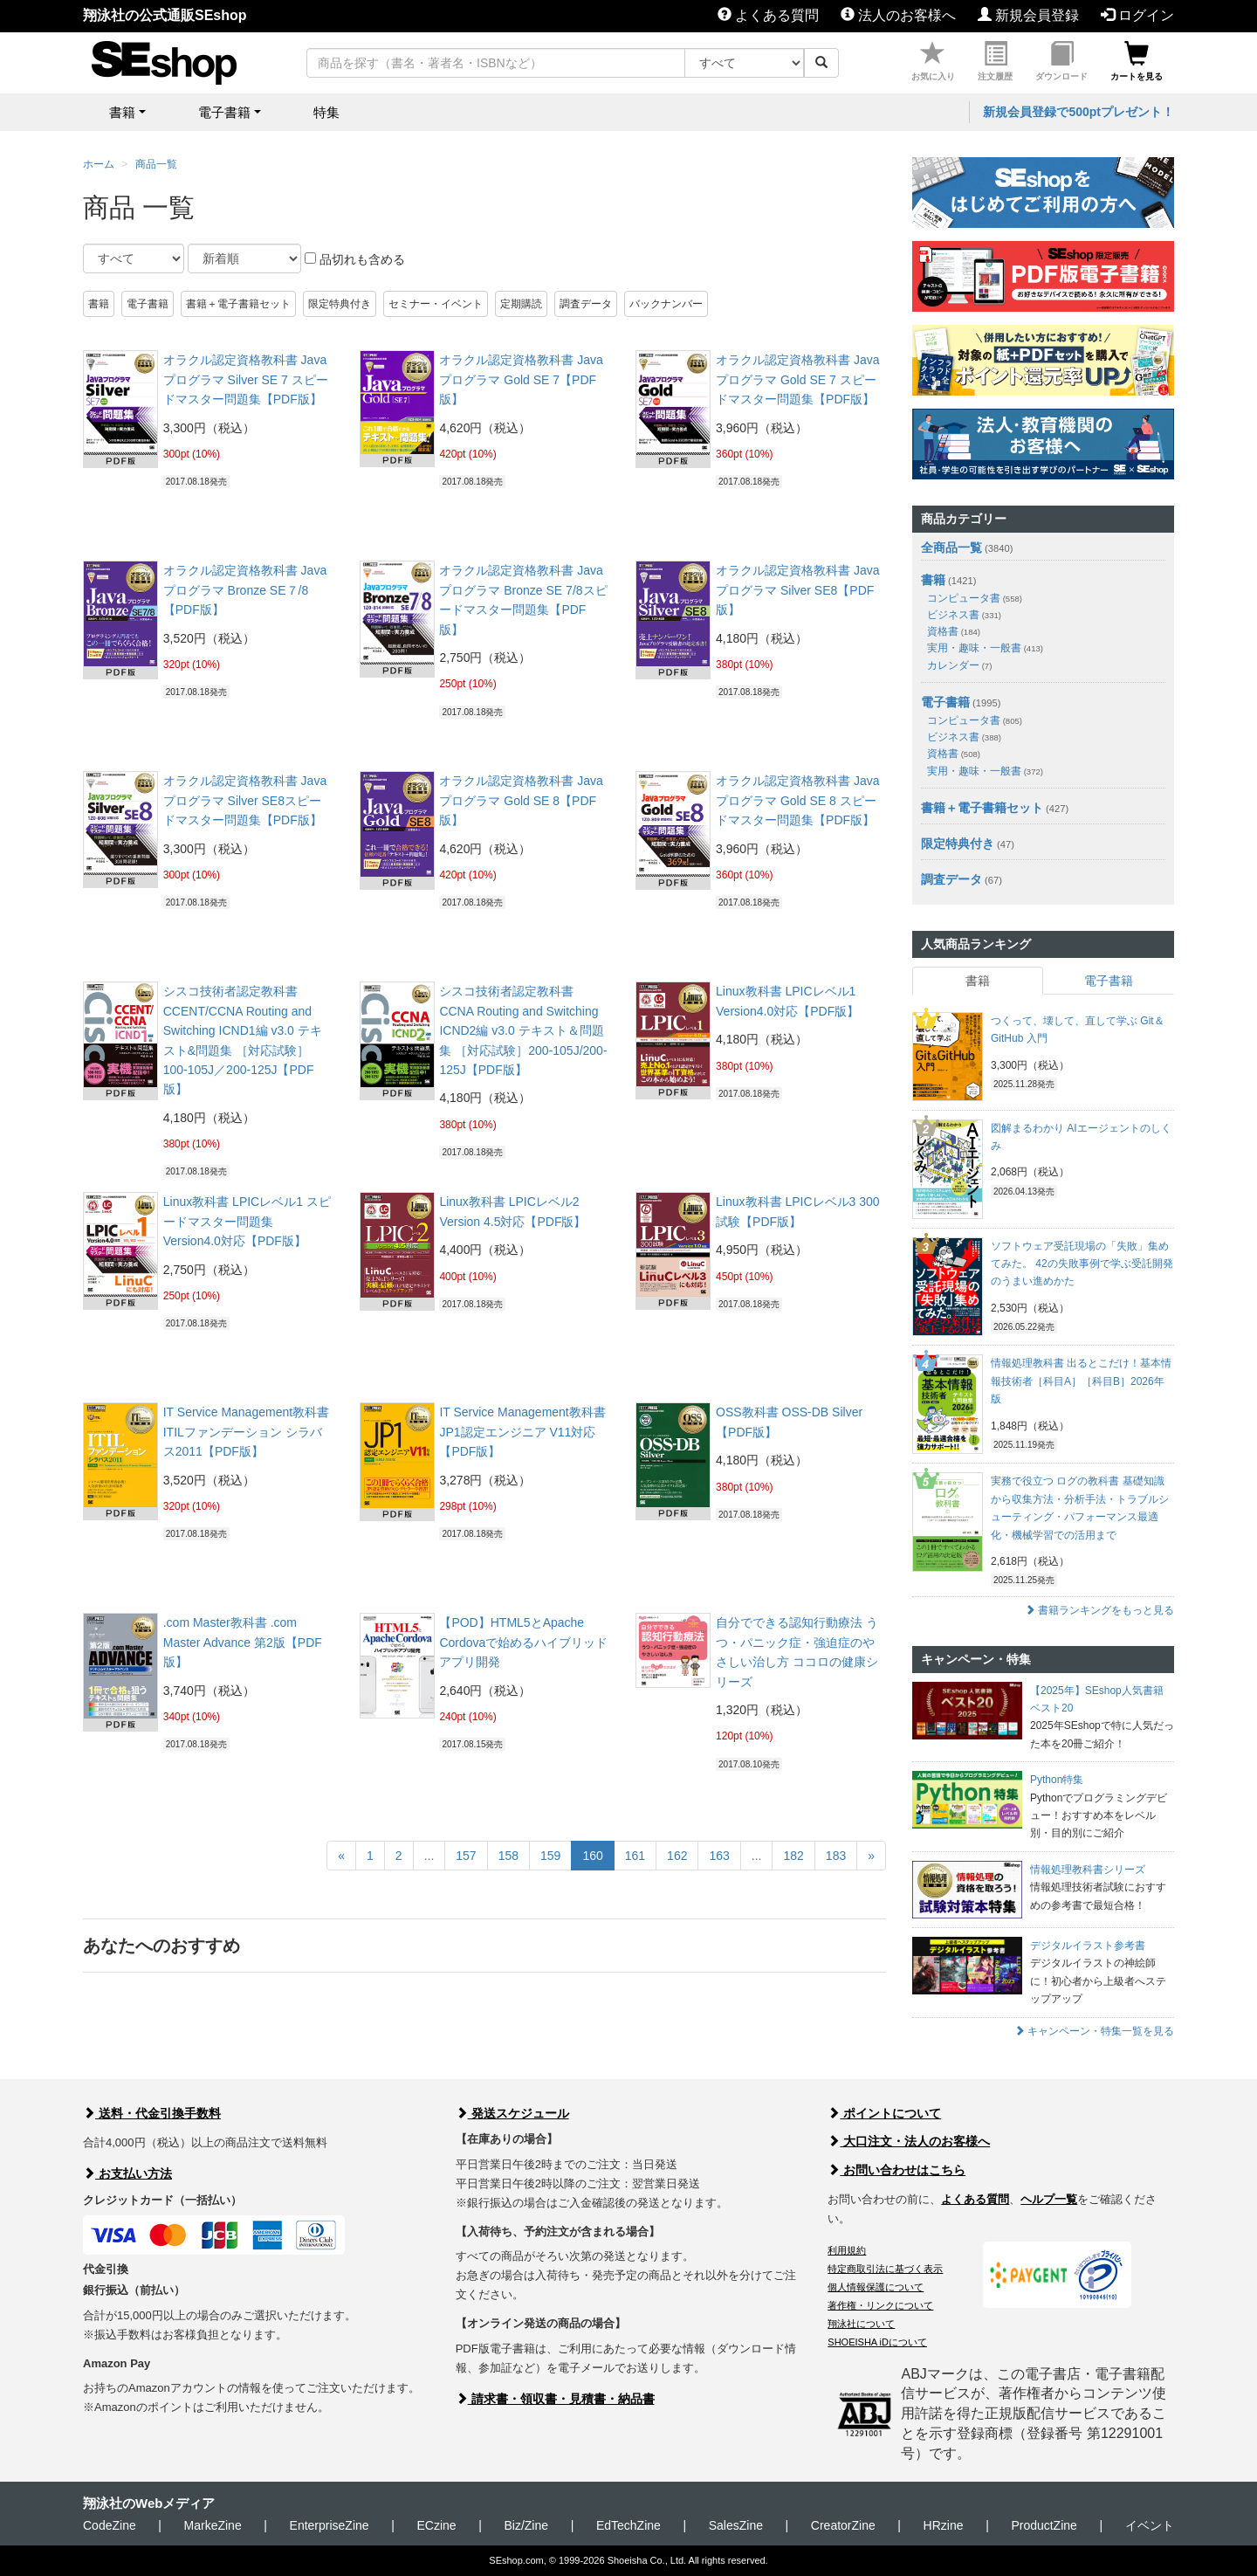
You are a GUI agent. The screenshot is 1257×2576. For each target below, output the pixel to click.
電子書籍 (147, 304)
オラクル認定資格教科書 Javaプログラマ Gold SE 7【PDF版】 (520, 379)
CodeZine (109, 2525)
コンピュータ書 (974, 598)
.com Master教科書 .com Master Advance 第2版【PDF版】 (242, 1642)
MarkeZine (213, 2525)
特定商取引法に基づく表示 (885, 2268)
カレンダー (959, 665)
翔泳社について (861, 2323)
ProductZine (1043, 2525)
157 (466, 1856)
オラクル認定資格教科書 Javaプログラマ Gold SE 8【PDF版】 (520, 800)
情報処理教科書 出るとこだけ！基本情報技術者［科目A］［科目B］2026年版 (1081, 1381)
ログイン (1137, 15)
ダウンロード (1061, 61)
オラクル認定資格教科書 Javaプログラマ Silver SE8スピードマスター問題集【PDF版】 (244, 800)
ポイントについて (884, 2113)
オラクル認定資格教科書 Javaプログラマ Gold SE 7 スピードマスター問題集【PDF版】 (797, 379)
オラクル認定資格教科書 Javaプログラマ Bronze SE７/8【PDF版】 (244, 589)
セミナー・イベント (435, 304)
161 (635, 1856)
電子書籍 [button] (224, 112)
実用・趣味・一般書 (985, 648)
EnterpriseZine (329, 2525)
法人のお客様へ (898, 15)
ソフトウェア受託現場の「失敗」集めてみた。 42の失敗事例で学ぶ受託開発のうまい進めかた (1082, 1264)
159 (550, 1856)
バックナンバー (666, 304)
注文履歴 (995, 61)
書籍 (98, 304)
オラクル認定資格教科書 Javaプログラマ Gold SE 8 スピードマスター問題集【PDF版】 (797, 800)
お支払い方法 (127, 2173)
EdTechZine (628, 2525)
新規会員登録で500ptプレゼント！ (1078, 112)
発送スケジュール (512, 2113)
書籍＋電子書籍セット (238, 304)
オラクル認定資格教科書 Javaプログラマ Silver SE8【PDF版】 (797, 589)
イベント (1149, 2525)
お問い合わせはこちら (896, 2170)
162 (677, 1856)
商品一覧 (156, 164)
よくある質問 (768, 15)
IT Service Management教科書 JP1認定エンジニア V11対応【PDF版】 (522, 1431)
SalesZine (736, 2525)
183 (836, 1856)
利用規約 (847, 2250)
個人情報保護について (876, 2287)
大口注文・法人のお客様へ (909, 2141)
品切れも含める (355, 259)
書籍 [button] (122, 112)
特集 (326, 112)
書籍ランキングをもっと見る (1099, 1610)
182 (793, 1856)
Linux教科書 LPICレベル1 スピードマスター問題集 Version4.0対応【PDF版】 (247, 1221)
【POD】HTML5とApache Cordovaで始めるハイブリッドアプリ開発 (523, 1642)
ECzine (436, 2525)
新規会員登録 (1028, 15)
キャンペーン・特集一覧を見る (1094, 2031)
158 (508, 1856)
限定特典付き (339, 304)
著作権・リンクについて (880, 2305)
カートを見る (1136, 61)
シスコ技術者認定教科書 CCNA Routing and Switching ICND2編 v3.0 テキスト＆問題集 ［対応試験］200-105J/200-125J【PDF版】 (523, 1030)
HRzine (944, 2525)
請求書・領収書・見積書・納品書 (555, 2399)
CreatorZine (843, 2525)
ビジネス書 (964, 615)
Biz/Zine (526, 2525)
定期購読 (521, 304)
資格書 (953, 631)
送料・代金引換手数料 (152, 2113)
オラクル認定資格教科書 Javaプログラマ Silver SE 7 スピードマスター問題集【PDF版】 (245, 379)
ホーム (98, 164)
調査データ (586, 304)
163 (719, 1856)
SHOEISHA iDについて (877, 2342)
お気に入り (933, 61)
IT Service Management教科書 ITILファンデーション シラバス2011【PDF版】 (246, 1431)
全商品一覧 (951, 547)
